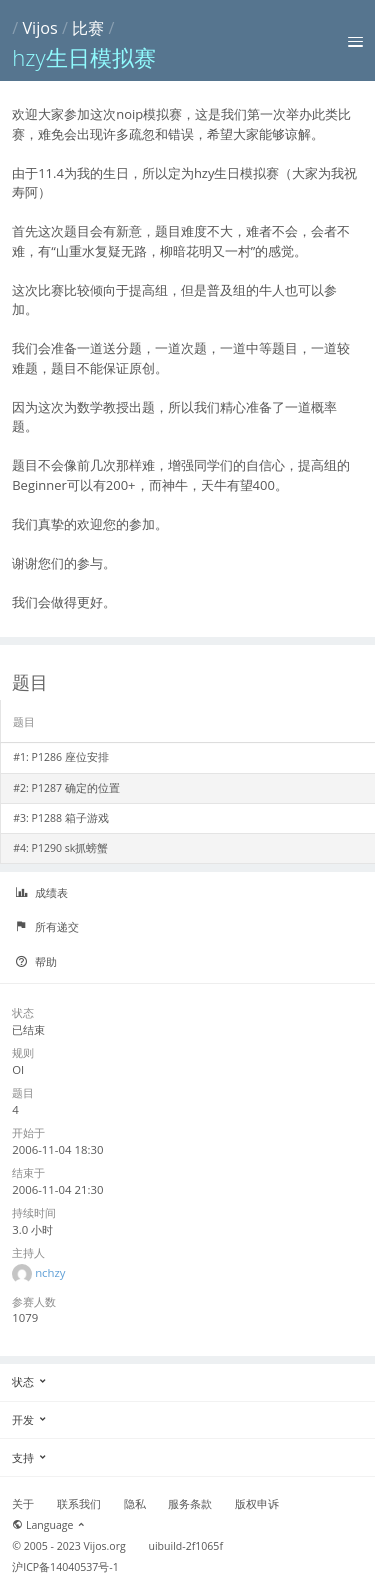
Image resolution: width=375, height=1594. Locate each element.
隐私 (135, 1504)
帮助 (36, 962)
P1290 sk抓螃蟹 (70, 848)
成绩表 (41, 893)
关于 (23, 1504)
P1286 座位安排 (70, 757)
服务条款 (190, 1504)
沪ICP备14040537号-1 (65, 1567)
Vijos (39, 28)
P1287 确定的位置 (76, 788)
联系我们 (79, 1504)
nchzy (50, 1272)
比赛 (88, 28)
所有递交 (47, 927)
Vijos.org (105, 1546)
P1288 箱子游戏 (70, 818)
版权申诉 (257, 1504)
